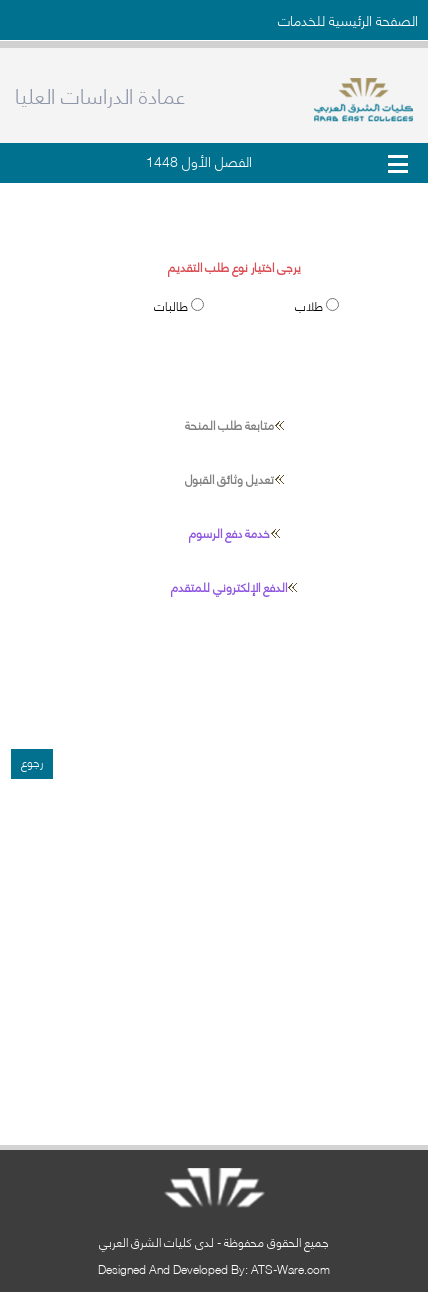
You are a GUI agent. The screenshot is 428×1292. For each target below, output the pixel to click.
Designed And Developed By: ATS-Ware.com (214, 1268)
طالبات (172, 305)
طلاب (310, 305)
